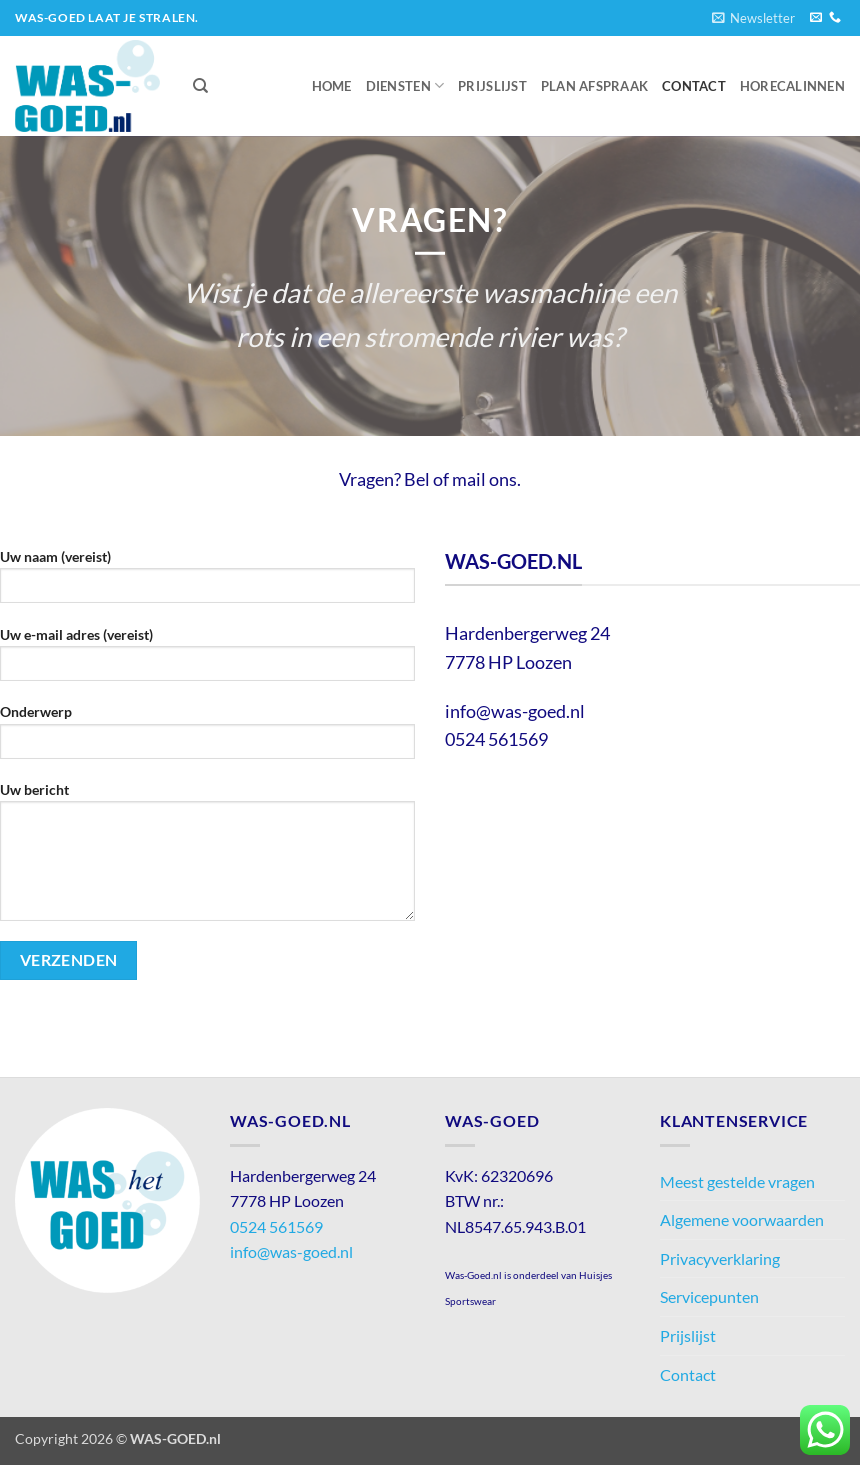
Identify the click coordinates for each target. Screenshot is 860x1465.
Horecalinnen (792, 86)
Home (332, 86)
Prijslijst (492, 86)
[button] (753, 18)
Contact (694, 86)
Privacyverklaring (720, 1258)
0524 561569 (276, 1226)
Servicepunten (709, 1296)
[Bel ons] (835, 18)
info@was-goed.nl (291, 1251)
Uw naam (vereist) (207, 582)
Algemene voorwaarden (742, 1219)
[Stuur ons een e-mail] (816, 18)
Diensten (405, 85)
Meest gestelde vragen (737, 1181)
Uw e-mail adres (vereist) (207, 660)
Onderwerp (207, 737)
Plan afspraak (594, 86)
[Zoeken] (200, 86)
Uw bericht (207, 858)
